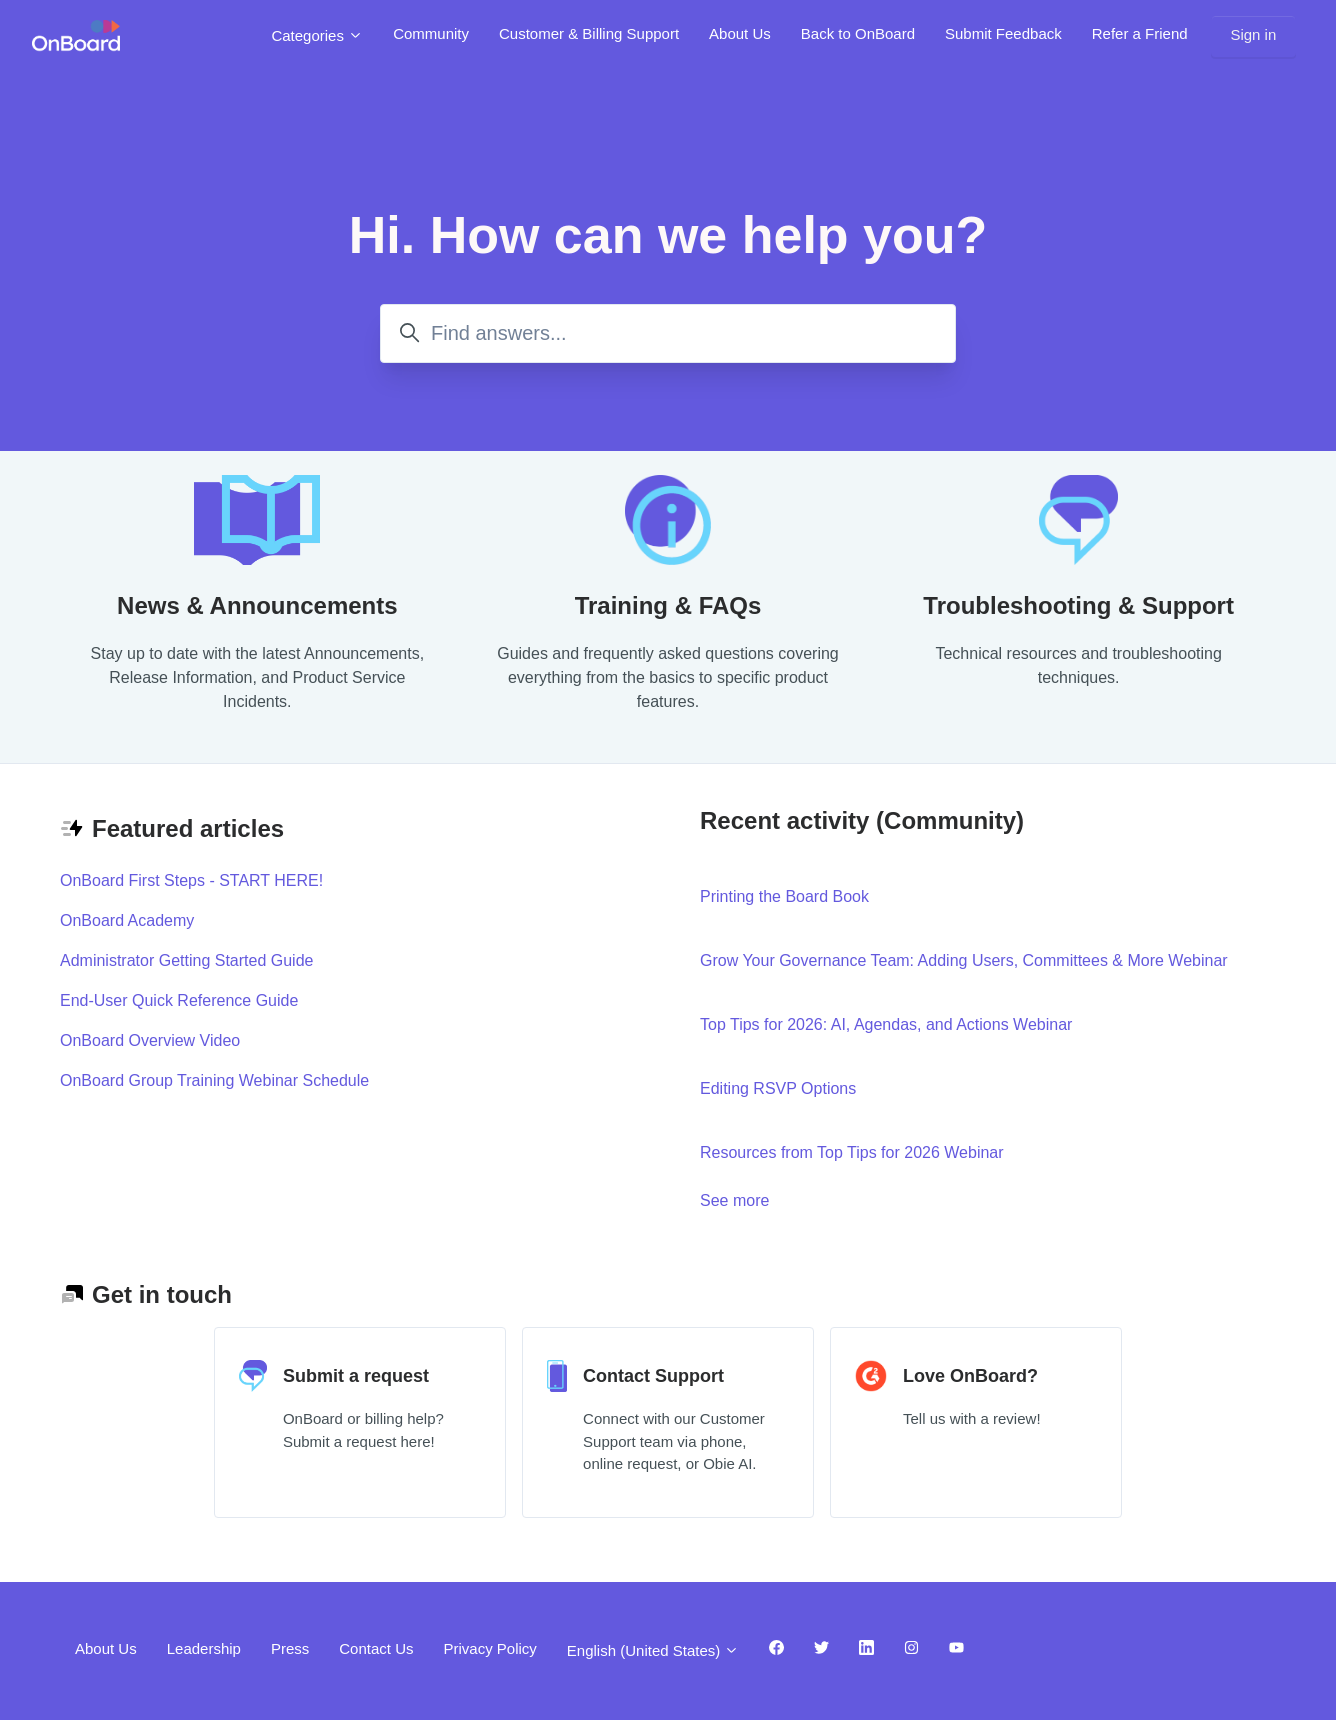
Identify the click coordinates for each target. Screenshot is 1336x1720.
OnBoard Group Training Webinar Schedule (214, 1080)
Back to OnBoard (858, 33)
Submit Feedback (1003, 33)
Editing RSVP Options (778, 1088)
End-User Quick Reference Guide (179, 1000)
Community (431, 33)
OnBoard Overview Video (150, 1040)
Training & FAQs (668, 605)
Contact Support (653, 1376)
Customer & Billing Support (589, 33)
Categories (317, 35)
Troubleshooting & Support (1078, 605)
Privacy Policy (489, 1648)
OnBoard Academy (127, 920)
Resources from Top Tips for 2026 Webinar (852, 1152)
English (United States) (653, 1650)
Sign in (1253, 34)
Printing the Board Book (784, 896)
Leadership (204, 1648)
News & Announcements (257, 605)
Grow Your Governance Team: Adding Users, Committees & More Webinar (964, 960)
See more (823, 1199)
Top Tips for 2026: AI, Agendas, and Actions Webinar (886, 1024)
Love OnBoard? (970, 1376)
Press (290, 1648)
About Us (740, 33)
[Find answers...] (668, 333)
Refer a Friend (1140, 33)
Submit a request (356, 1376)
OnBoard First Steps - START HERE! (191, 880)
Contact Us (376, 1648)
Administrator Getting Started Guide (186, 960)
